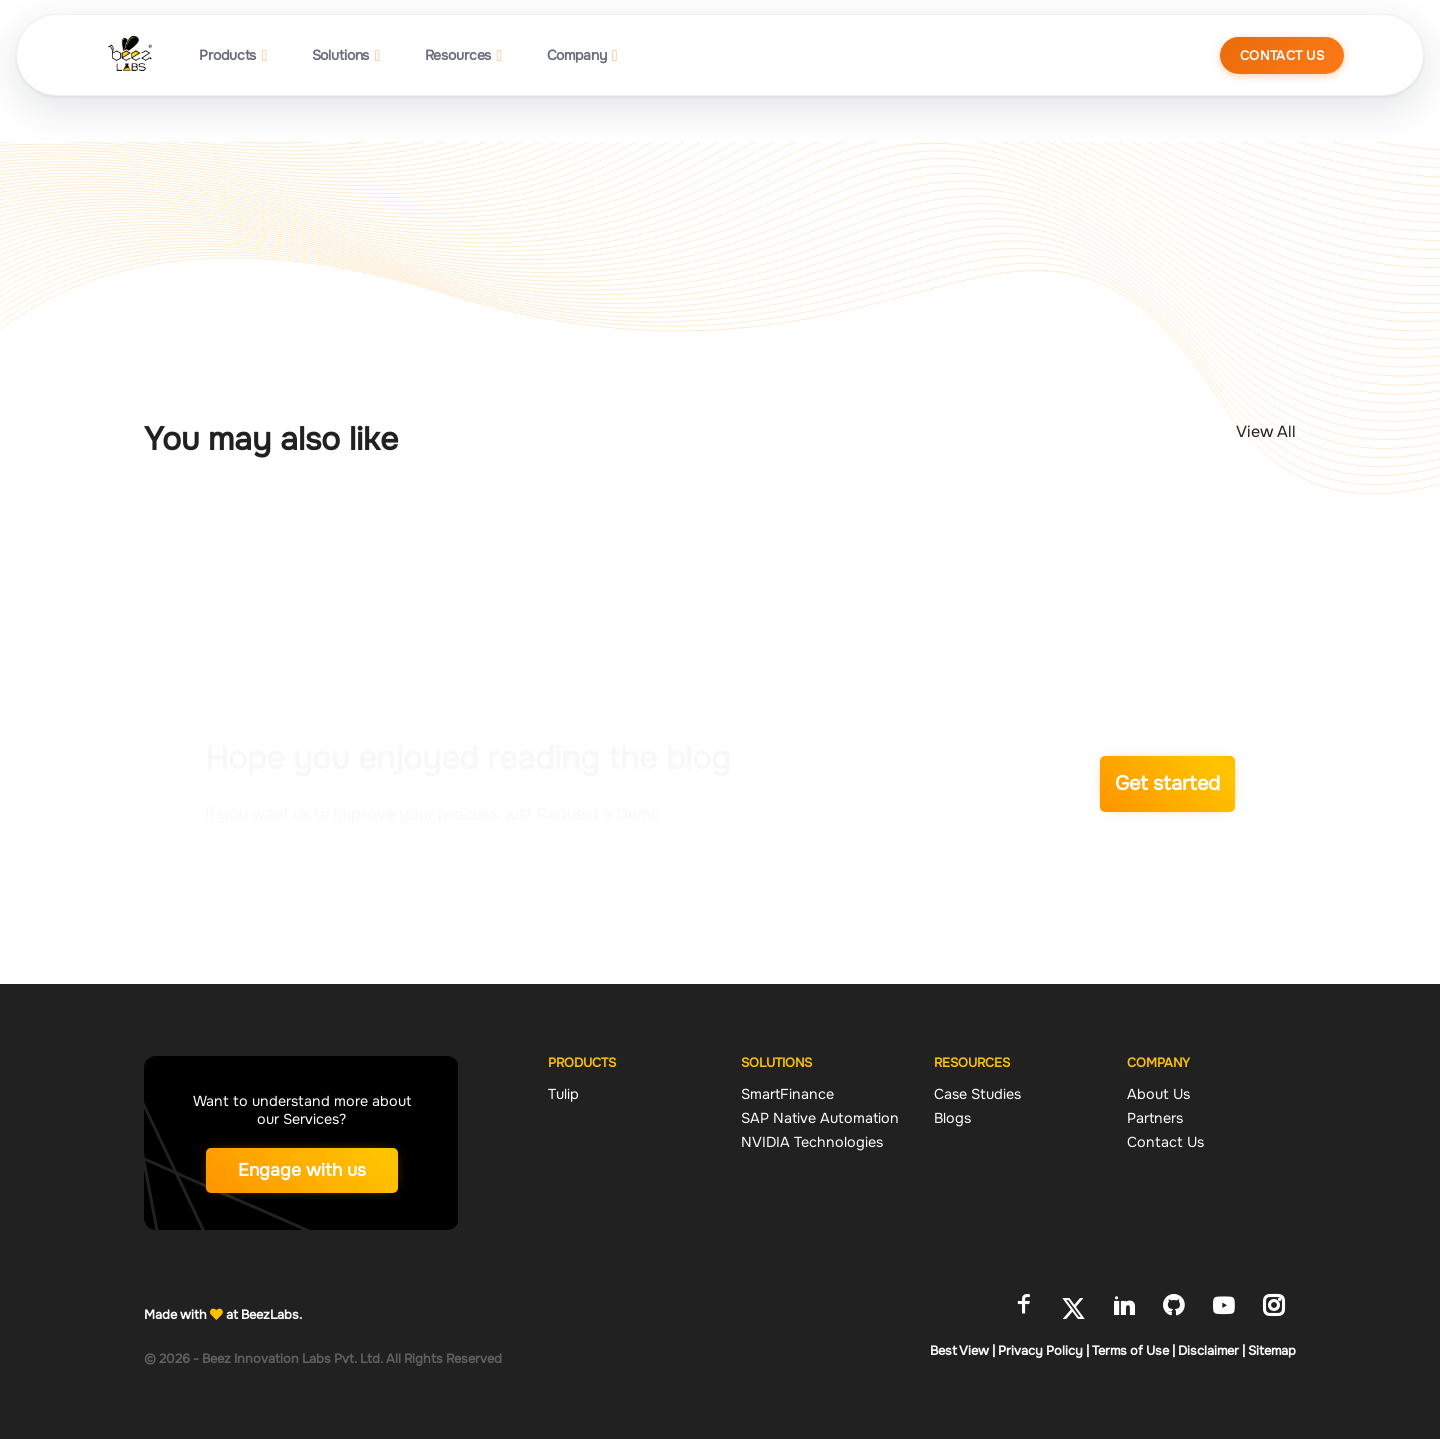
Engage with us (302, 1170)
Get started (1167, 783)
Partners (1155, 1118)
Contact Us (1282, 55)
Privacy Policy (1043, 1351)
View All (1266, 431)
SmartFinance (787, 1094)
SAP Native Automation (820, 1118)
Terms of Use (1133, 1351)
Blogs (952, 1118)
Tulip (563, 1094)
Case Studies (977, 1094)
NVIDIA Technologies (812, 1142)
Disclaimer (1211, 1351)
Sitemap (1272, 1351)
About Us (1158, 1094)
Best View (962, 1351)
